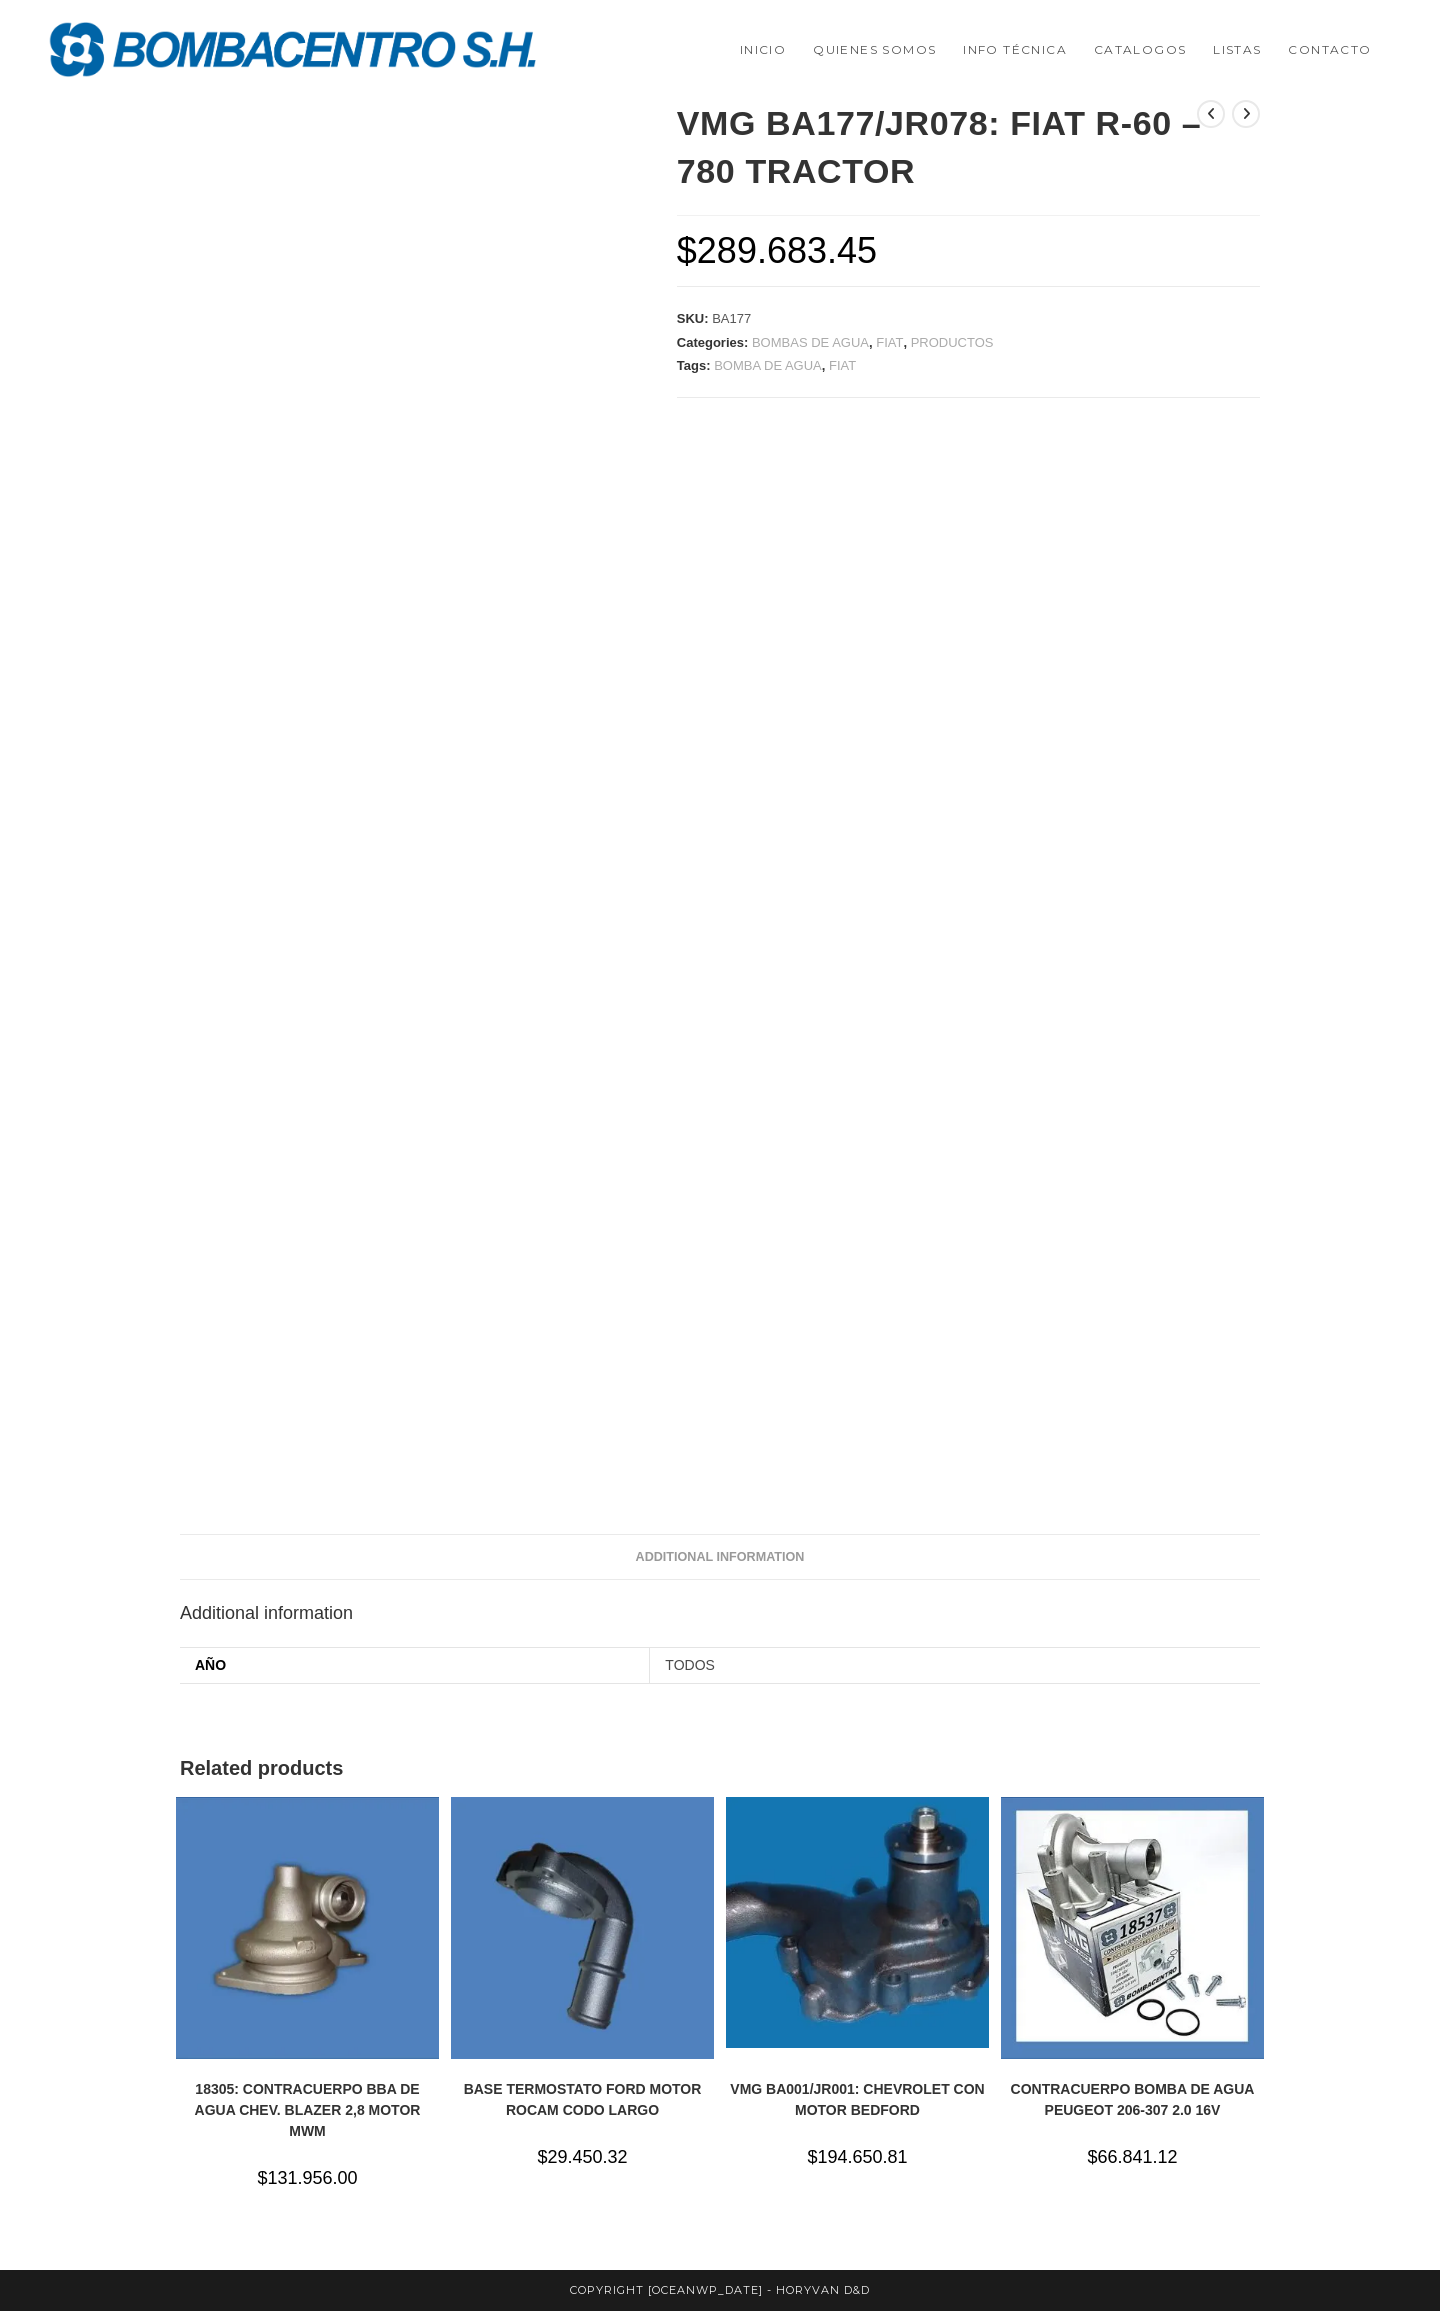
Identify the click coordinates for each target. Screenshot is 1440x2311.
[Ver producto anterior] (1211, 114)
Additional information (720, 1557)
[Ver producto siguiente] (1246, 114)
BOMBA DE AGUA (768, 365)
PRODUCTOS (952, 342)
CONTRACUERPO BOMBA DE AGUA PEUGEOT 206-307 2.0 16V (1133, 2099)
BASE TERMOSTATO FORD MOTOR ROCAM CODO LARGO (583, 2099)
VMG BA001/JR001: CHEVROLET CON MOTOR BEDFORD (857, 2099)
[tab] (720, 1557)
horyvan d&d (823, 2290)
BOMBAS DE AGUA (810, 342)
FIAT (889, 342)
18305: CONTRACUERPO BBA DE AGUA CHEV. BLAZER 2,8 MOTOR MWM (308, 2110)
